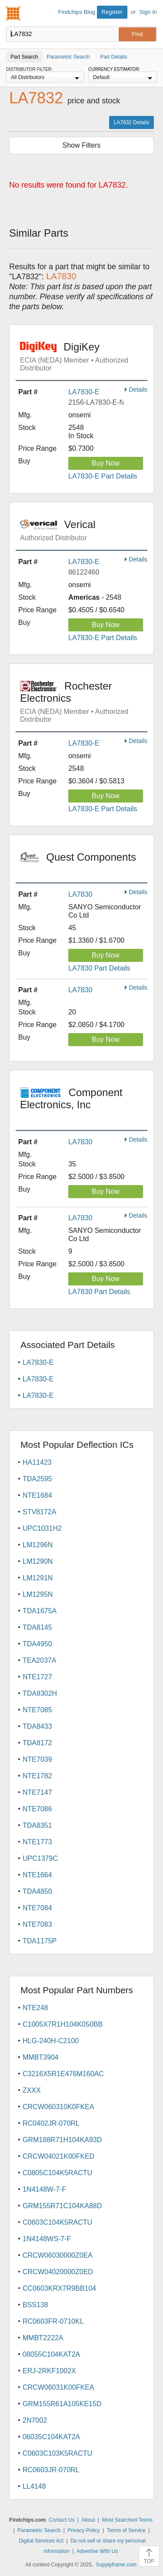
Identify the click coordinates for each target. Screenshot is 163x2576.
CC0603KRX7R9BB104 (59, 2288)
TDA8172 (37, 1743)
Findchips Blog (76, 12)
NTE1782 (37, 1776)
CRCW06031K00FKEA (58, 2387)
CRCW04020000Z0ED (58, 2271)
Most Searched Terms (127, 2520)
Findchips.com (13, 13)
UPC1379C (40, 1858)
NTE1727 (37, 1677)
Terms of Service (126, 2530)
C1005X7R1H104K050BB (63, 2024)
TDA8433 (37, 1726)
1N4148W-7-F (44, 2189)
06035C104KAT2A (51, 2437)
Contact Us (61, 2520)
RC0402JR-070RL (51, 2123)
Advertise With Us (97, 2551)
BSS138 (35, 2304)
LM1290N (38, 1561)
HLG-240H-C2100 (51, 2040)
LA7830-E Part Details (102, 476)
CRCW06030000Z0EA (58, 2255)
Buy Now (106, 463)
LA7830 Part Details (99, 968)
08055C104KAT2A (51, 2354)
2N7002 (35, 2420)
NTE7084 (37, 1908)
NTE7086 (37, 1809)
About (88, 2520)
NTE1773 (37, 1842)
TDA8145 (37, 1627)
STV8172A (39, 1512)
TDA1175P (40, 1941)
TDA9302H (40, 1693)
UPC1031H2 (42, 1528)
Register (112, 12)
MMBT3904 (41, 2057)
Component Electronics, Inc (83, 1104)
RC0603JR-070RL (51, 2470)
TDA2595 (37, 1479)
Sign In (148, 12)
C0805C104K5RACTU (57, 2172)
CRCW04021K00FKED (58, 2156)
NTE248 (35, 2007)
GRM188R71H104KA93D (62, 2139)
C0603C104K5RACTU (57, 2222)
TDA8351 (37, 1825)
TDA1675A (40, 1611)
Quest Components (83, 863)
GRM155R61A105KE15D (62, 2404)
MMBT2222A (43, 2338)
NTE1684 (37, 1495)
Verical (83, 530)
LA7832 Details (131, 122)
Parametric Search (38, 2530)
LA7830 (80, 894)
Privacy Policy (83, 2530)
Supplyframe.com (116, 2565)
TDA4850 (37, 1891)
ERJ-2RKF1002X (49, 2371)
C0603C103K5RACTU (57, 2453)
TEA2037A (39, 1660)
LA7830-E (83, 392)
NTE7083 (37, 1924)
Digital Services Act (41, 2541)
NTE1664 (37, 1875)
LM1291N (38, 1578)
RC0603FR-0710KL (53, 2321)
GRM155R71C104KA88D (62, 2205)
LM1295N (38, 1594)
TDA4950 (37, 1644)
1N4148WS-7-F (47, 2238)
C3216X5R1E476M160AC (63, 2073)
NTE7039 (37, 1759)
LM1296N (38, 1545)
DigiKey (83, 356)
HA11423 (37, 1462)
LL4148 (34, 2486)
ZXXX (32, 2090)
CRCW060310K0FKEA (58, 2106)
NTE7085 (37, 1710)
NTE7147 (37, 1792)
